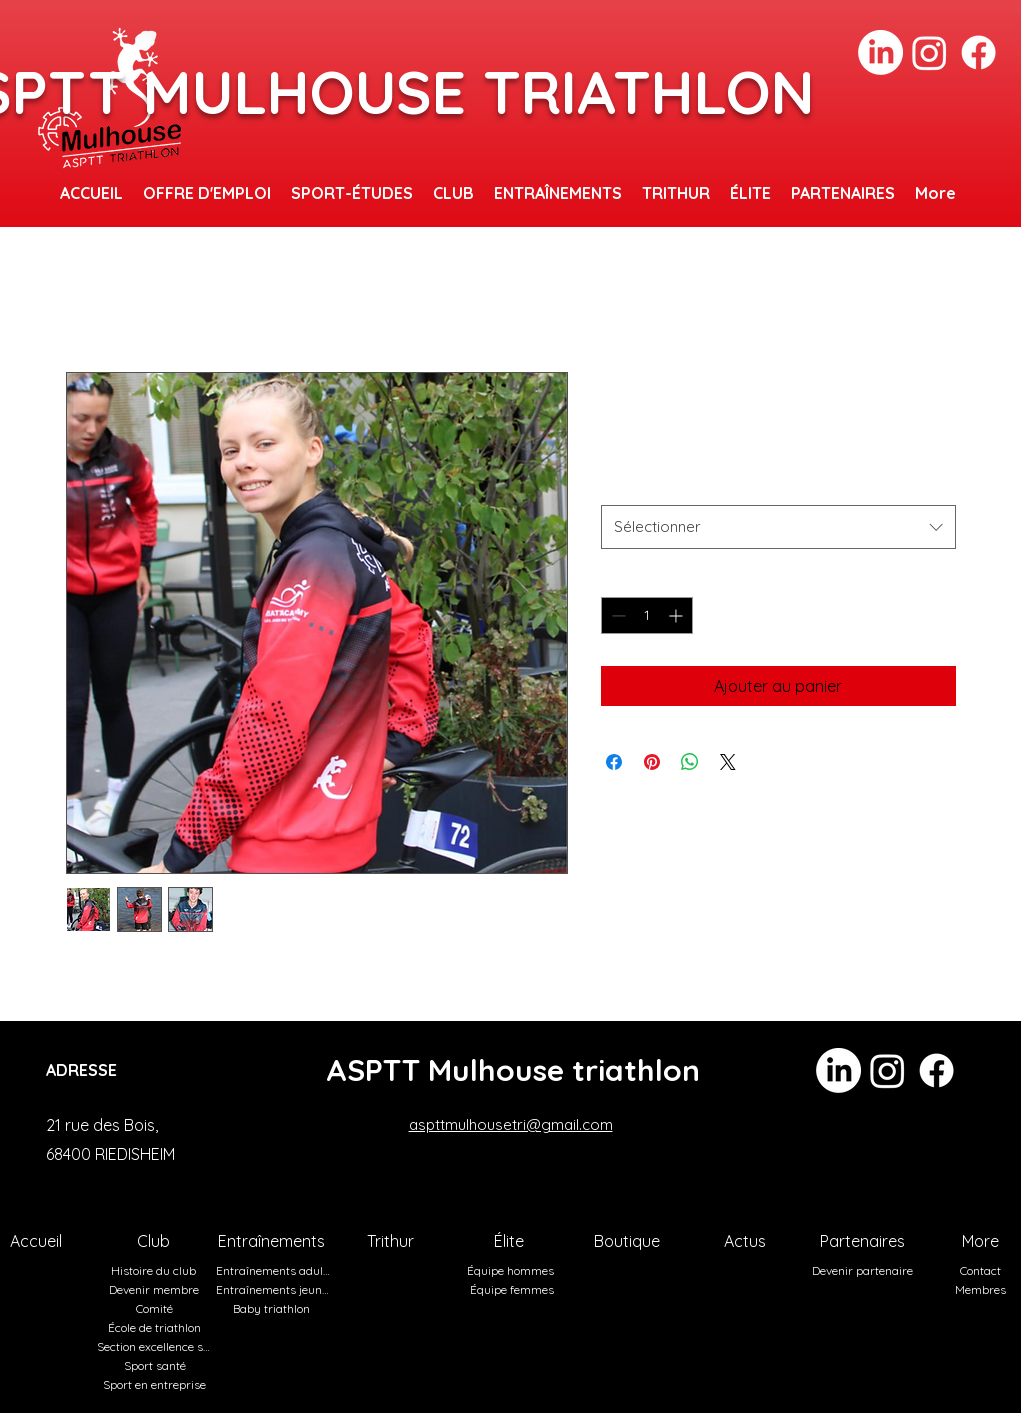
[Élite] (511, 1241)
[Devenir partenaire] (865, 1270)
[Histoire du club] (156, 1270)
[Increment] (677, 615)
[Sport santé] (157, 1365)
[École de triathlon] (157, 1327)
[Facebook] (978, 52)
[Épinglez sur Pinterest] (652, 762)
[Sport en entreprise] (157, 1384)
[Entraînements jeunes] (275, 1289)
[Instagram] (929, 52)
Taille (618, 486)
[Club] (156, 1241)
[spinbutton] (647, 615)
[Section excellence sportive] (156, 1346)
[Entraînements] (274, 1241)
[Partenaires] (865, 1241)
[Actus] (747, 1241)
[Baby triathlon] (274, 1308)
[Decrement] (616, 615)
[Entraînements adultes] (275, 1270)
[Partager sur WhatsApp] (690, 762)
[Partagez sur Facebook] (614, 762)
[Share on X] (728, 762)
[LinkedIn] (880, 52)
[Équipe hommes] (513, 1270)
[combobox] (778, 527)
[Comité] (157, 1308)
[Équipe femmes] (514, 1289)
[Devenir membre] (156, 1289)
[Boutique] (629, 1241)
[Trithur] (393, 1241)
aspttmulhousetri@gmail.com (511, 1124)
